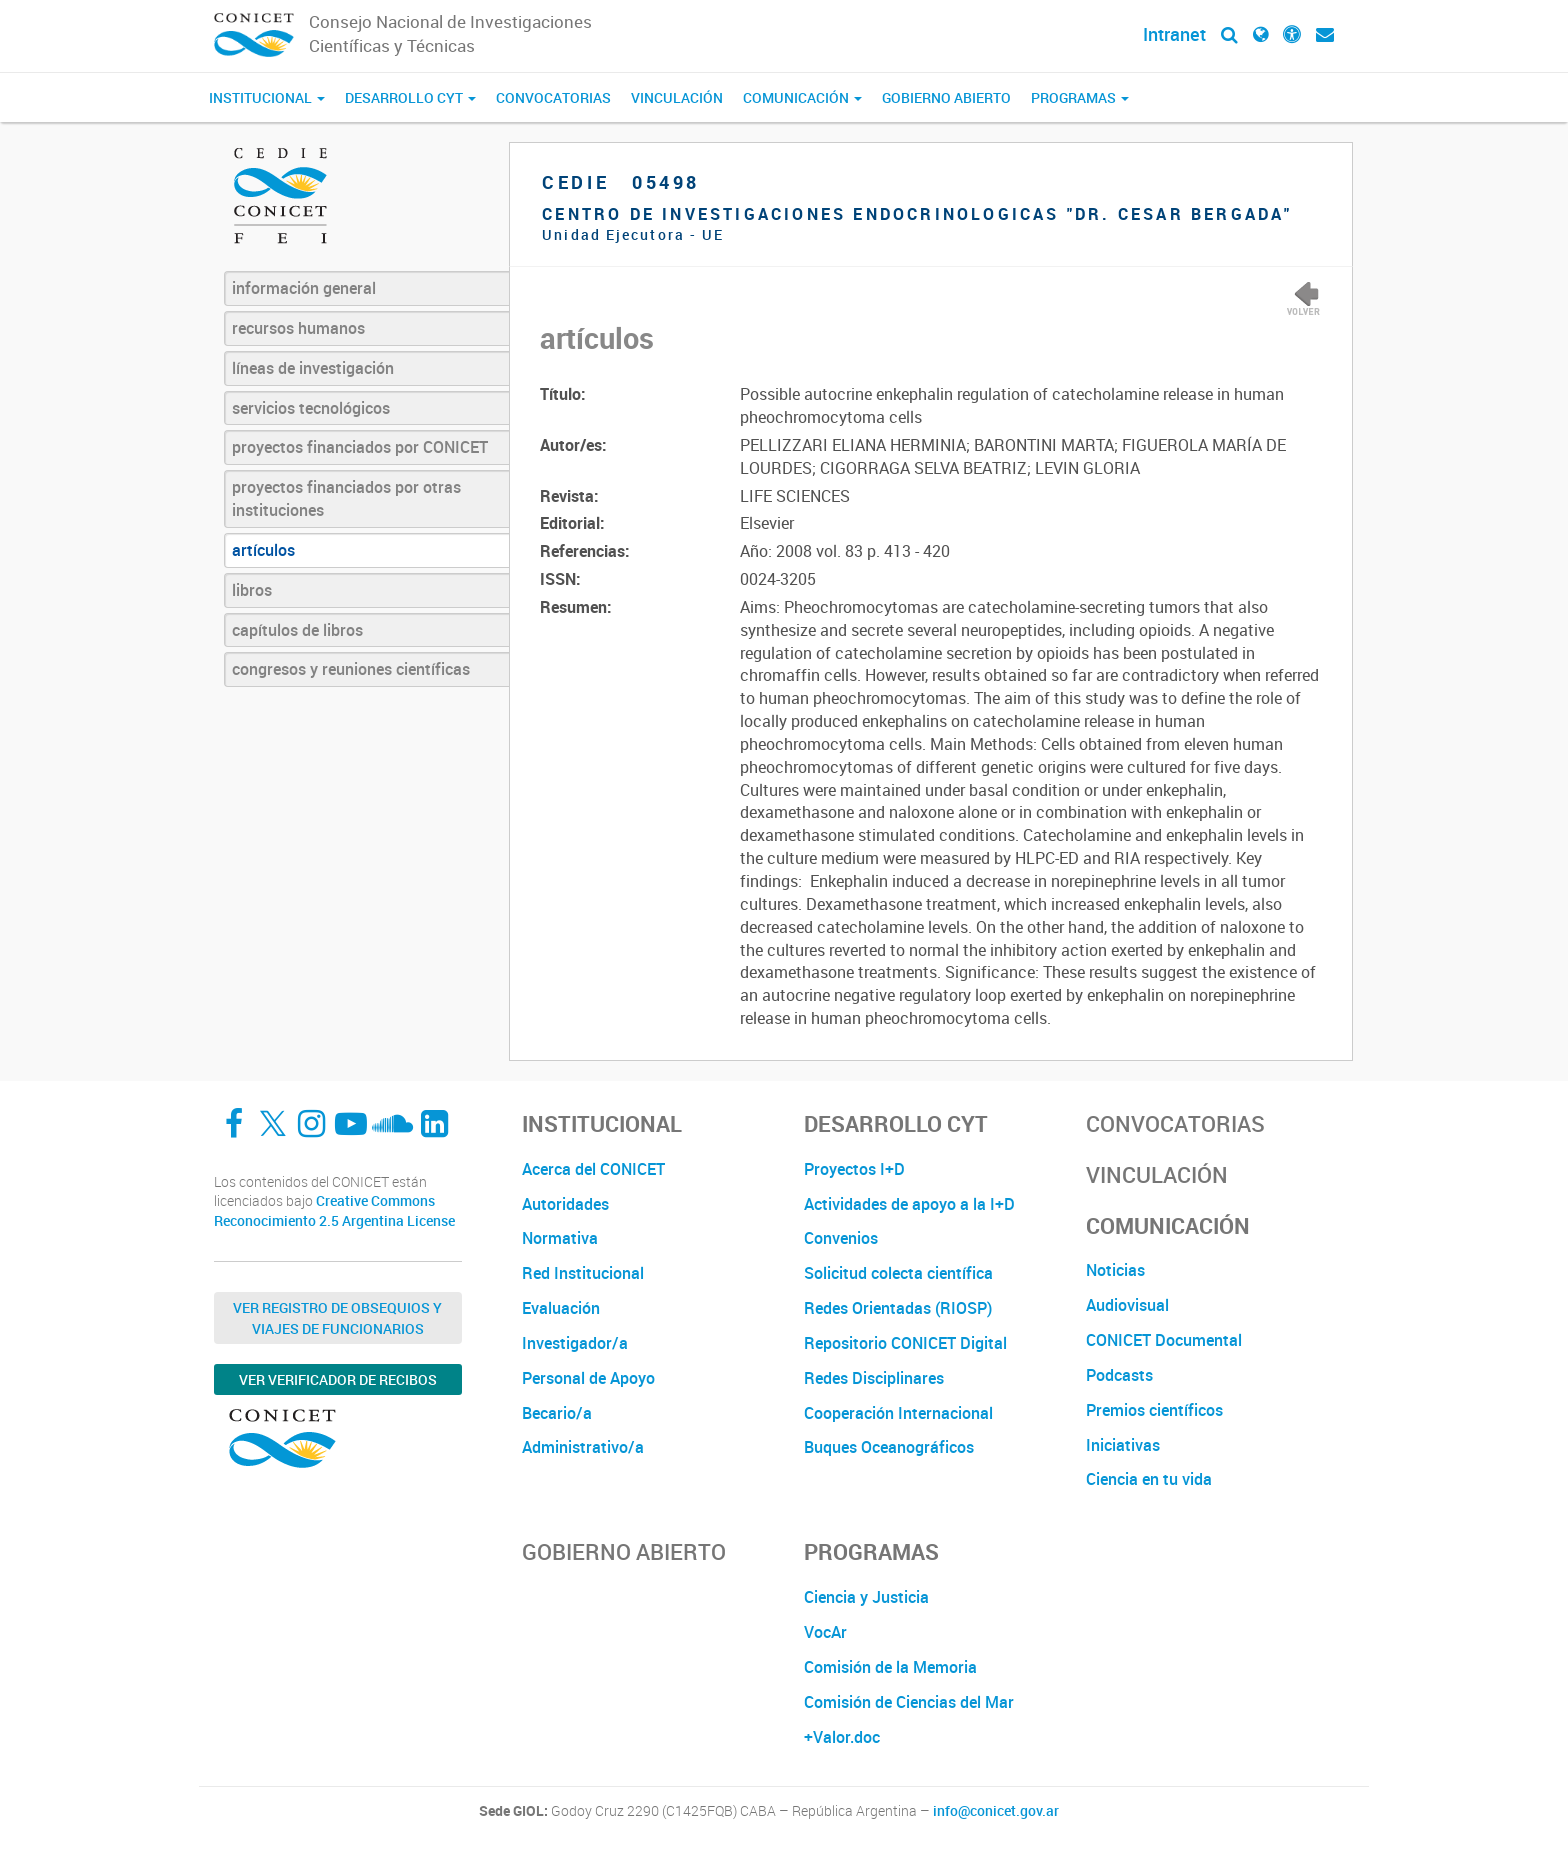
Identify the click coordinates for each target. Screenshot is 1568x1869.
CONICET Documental (1164, 1340)
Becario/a (557, 1413)
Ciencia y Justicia (866, 1597)
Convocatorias (553, 97)
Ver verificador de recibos (338, 1379)
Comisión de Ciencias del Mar (909, 1702)
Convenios (841, 1238)
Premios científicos (1154, 1410)
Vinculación (677, 97)
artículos (263, 550)
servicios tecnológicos (311, 408)
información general (304, 288)
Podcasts (1119, 1375)
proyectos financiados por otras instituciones (346, 498)
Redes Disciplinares (874, 1378)
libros (252, 590)
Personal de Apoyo (588, 1378)
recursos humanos (298, 328)
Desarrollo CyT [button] (410, 97)
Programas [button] (1080, 97)
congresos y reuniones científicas (351, 669)
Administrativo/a (583, 1447)
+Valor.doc (842, 1737)
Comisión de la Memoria (890, 1667)
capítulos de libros (297, 630)
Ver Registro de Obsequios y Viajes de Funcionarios (337, 1318)
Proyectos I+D (854, 1169)
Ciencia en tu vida (1149, 1479)
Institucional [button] (267, 97)
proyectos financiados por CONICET (360, 447)
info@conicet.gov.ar (996, 1811)
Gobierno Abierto (946, 97)
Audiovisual (1127, 1305)
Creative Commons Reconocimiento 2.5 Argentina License (334, 1210)
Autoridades (565, 1204)
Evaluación (561, 1308)
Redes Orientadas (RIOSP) (898, 1308)
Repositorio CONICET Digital (905, 1343)
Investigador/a (575, 1343)
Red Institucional (583, 1273)
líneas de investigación (313, 368)
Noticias (1115, 1270)
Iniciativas (1123, 1445)
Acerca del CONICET (593, 1169)
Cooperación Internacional (898, 1413)
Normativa (560, 1238)
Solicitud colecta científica (898, 1273)
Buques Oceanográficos (889, 1447)
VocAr (825, 1632)
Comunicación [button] (802, 97)
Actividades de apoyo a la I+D (909, 1204)
